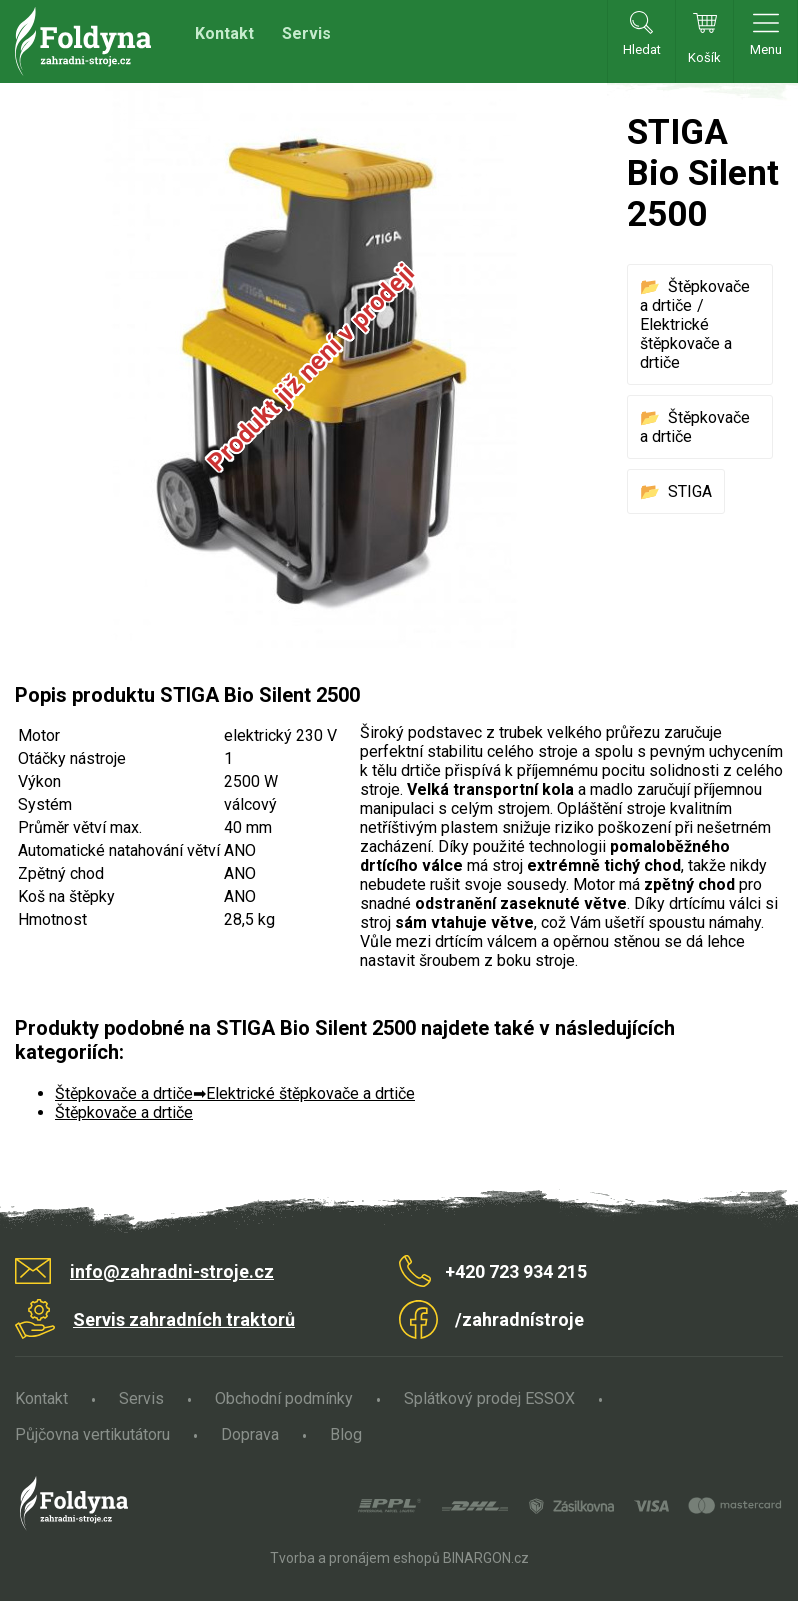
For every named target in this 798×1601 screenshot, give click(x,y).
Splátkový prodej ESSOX (489, 1398)
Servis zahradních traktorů (184, 1319)
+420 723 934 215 (516, 1271)
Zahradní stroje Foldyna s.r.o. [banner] (83, 41)
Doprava (250, 1434)
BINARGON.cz (486, 1558)
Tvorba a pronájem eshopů (355, 1558)
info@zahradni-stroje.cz (172, 1271)
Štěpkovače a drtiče (124, 1093)
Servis (306, 33)
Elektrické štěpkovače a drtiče (686, 343)
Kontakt (224, 33)
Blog (346, 1434)
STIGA (690, 491)
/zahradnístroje (519, 1319)
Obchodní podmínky (284, 1398)
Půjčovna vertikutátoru (92, 1434)
